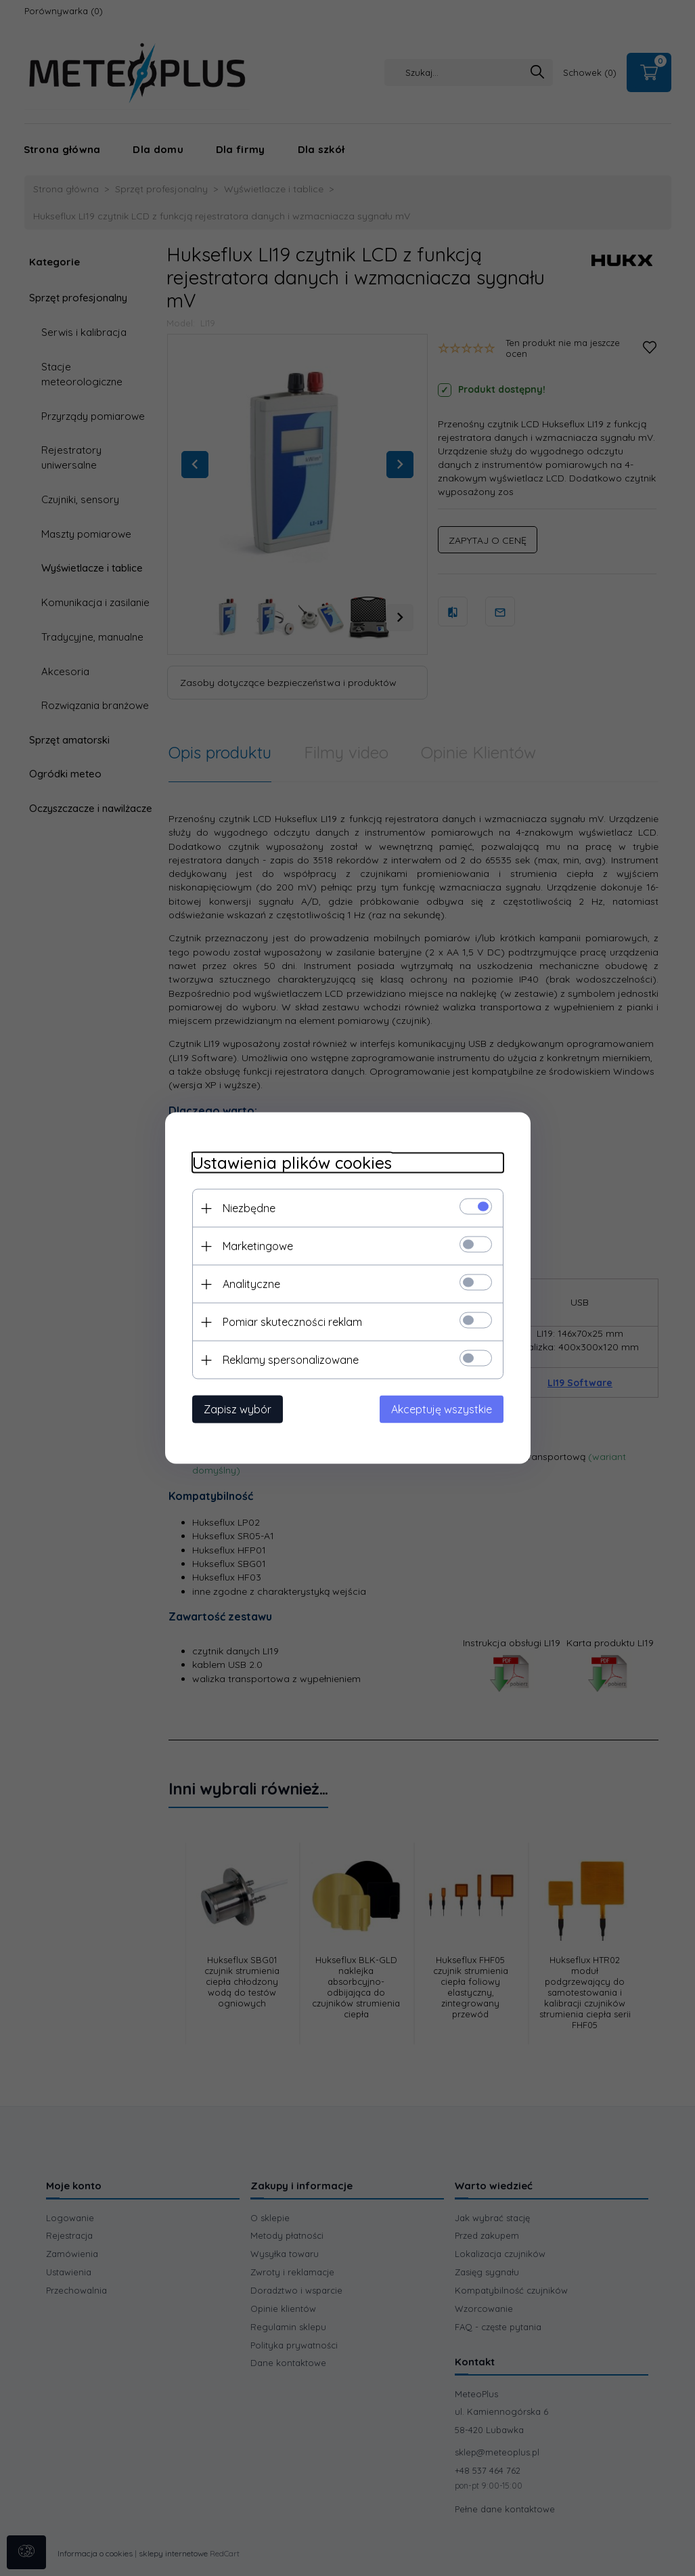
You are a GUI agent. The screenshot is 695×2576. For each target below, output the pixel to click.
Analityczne (251, 1284)
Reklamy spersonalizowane (291, 1360)
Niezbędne (249, 1208)
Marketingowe (258, 1246)
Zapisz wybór (237, 1409)
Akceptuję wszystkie (441, 1409)
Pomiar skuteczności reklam (292, 1322)
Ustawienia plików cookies (292, 1163)
